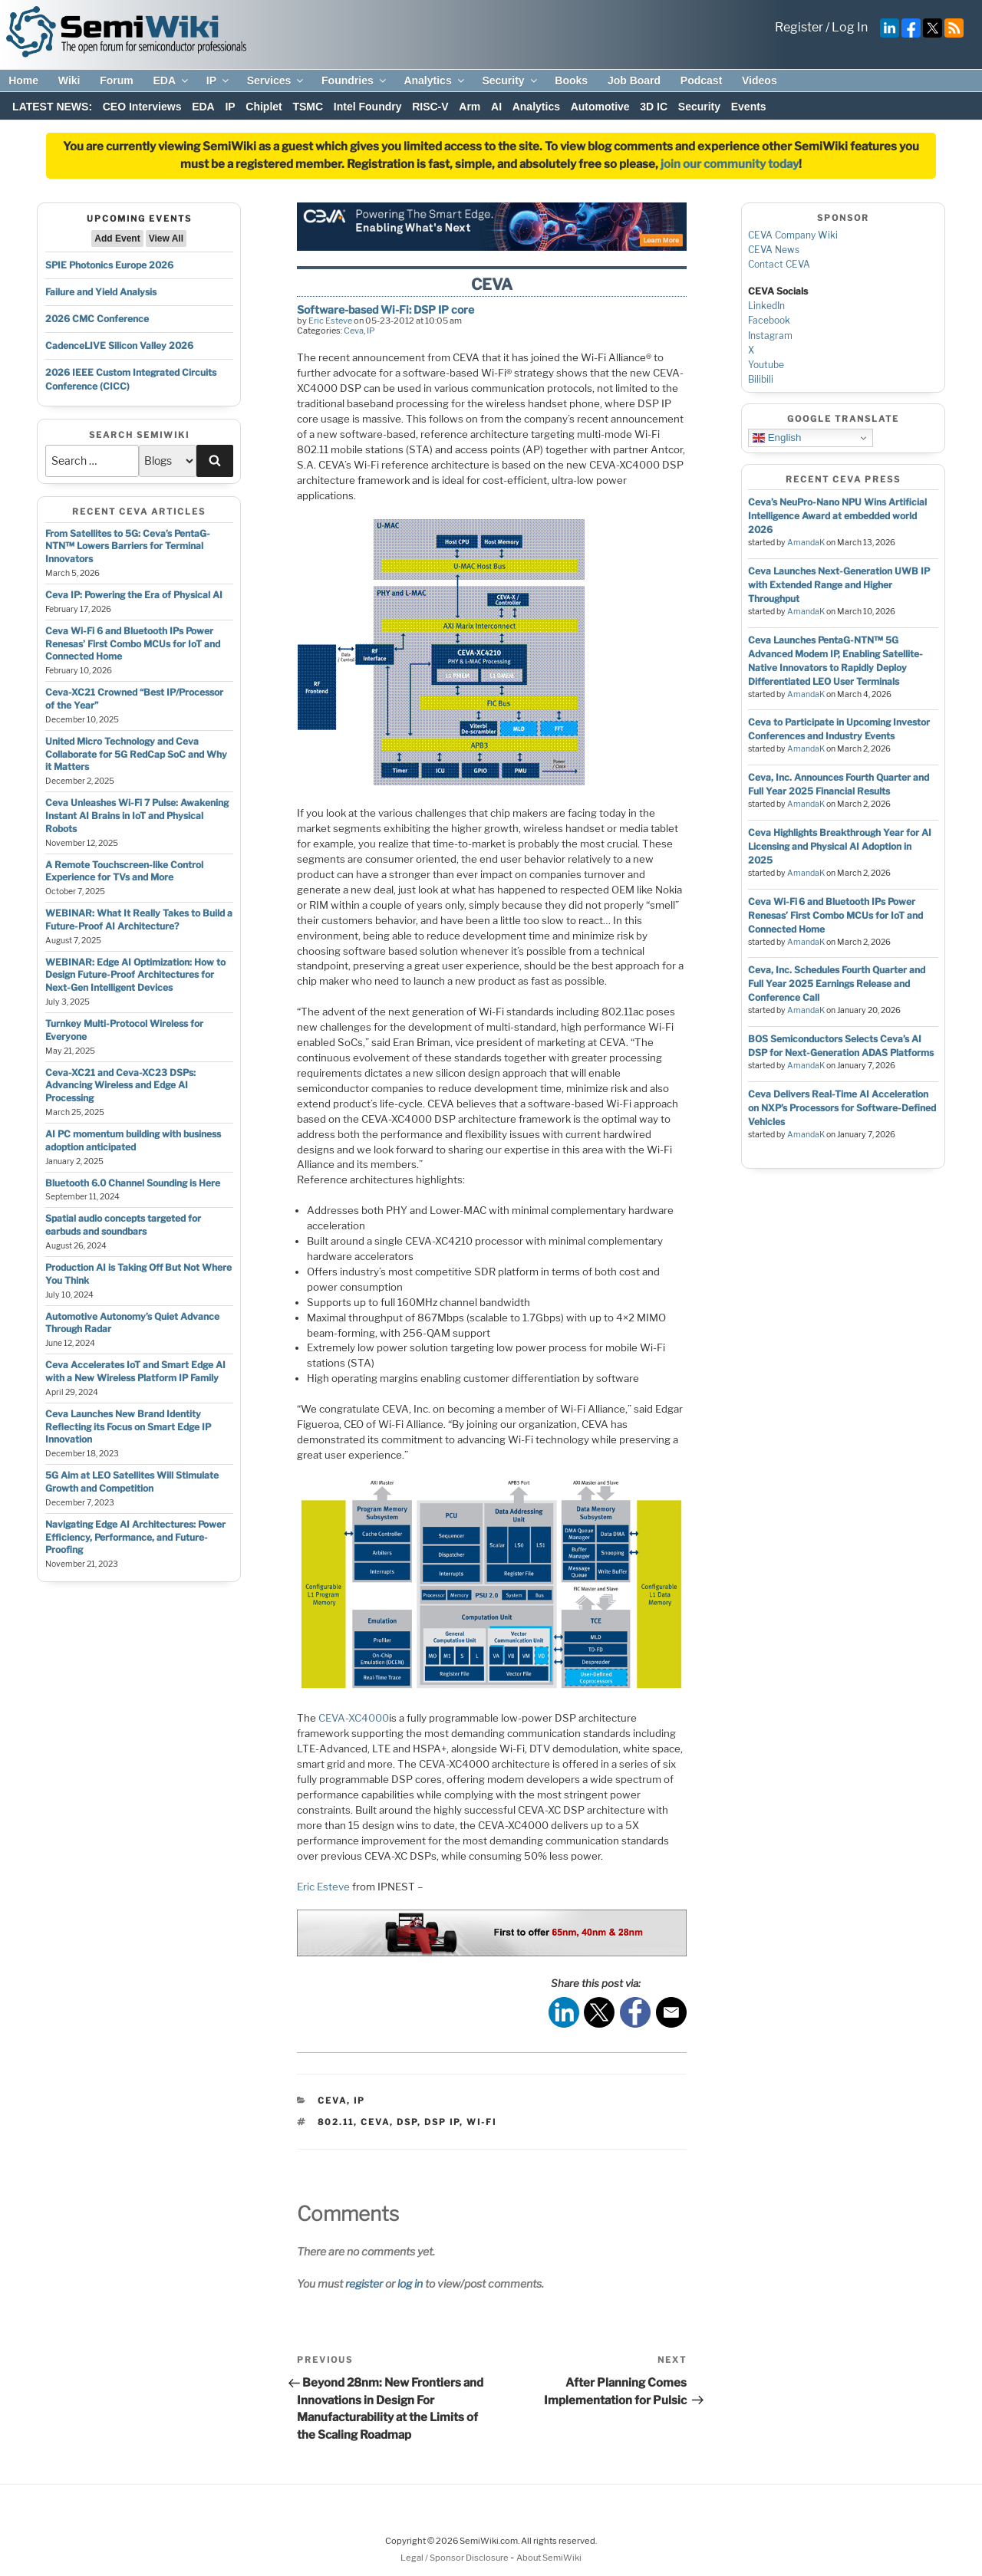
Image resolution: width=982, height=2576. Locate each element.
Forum (116, 80)
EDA (171, 80)
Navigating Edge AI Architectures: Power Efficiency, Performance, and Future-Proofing (135, 1537)
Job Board (634, 80)
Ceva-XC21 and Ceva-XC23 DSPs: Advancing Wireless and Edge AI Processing (120, 1085)
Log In (850, 27)
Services (276, 80)
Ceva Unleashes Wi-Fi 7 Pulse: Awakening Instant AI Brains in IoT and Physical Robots (137, 815)
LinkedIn (766, 305)
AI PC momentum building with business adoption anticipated (133, 1140)
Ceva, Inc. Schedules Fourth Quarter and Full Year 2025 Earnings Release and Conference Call (836, 983)
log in (410, 2283)
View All (166, 238)
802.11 (336, 2122)
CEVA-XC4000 (353, 1718)
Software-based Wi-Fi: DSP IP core (385, 309)
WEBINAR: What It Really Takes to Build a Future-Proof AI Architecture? (138, 919)
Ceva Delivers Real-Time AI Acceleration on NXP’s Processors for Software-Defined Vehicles (842, 1107)
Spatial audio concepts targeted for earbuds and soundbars (123, 1224)
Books (571, 80)
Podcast (701, 80)
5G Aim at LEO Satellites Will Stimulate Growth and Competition (132, 1481)
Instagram (770, 335)
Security (510, 80)
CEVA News (773, 249)
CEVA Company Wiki (793, 235)
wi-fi (481, 2122)
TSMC (307, 106)
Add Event (117, 238)
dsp (407, 2122)
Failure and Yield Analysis (101, 292)
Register (799, 27)
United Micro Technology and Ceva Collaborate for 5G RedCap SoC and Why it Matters (136, 754)
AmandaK (806, 543)
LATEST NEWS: (52, 106)
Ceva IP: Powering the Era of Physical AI (133, 594)
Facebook (769, 320)
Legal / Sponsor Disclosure (455, 2557)
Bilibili (760, 379)
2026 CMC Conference (97, 318)
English (777, 438)
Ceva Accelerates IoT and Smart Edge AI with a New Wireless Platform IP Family (135, 1371)
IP (218, 80)
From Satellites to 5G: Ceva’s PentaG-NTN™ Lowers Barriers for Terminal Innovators (127, 546)
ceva (375, 2122)
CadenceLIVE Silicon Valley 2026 (119, 345)
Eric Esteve (330, 320)
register (364, 2283)
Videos (759, 80)
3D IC (653, 106)
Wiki (69, 80)
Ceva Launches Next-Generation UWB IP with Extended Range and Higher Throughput (839, 584)
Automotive (600, 106)
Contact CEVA (779, 264)
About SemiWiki (549, 2557)
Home (23, 80)
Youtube (766, 364)
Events (748, 106)
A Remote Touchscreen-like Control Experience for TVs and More (124, 871)
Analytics (435, 80)
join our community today (730, 164)
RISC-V (430, 106)
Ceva (354, 330)
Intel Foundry (368, 106)
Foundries (354, 80)
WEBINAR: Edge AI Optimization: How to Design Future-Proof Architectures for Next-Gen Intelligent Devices (135, 975)
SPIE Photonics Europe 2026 (109, 265)
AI (496, 106)
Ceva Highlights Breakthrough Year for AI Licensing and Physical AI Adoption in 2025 (839, 846)
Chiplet (264, 106)
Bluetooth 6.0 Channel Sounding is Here (132, 1183)
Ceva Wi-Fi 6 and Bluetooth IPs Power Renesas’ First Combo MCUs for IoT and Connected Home (132, 644)
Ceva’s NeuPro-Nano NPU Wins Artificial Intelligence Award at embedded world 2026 (837, 515)
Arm (469, 106)
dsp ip (442, 2122)
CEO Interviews (142, 106)
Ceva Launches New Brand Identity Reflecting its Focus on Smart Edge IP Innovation (128, 1427)
